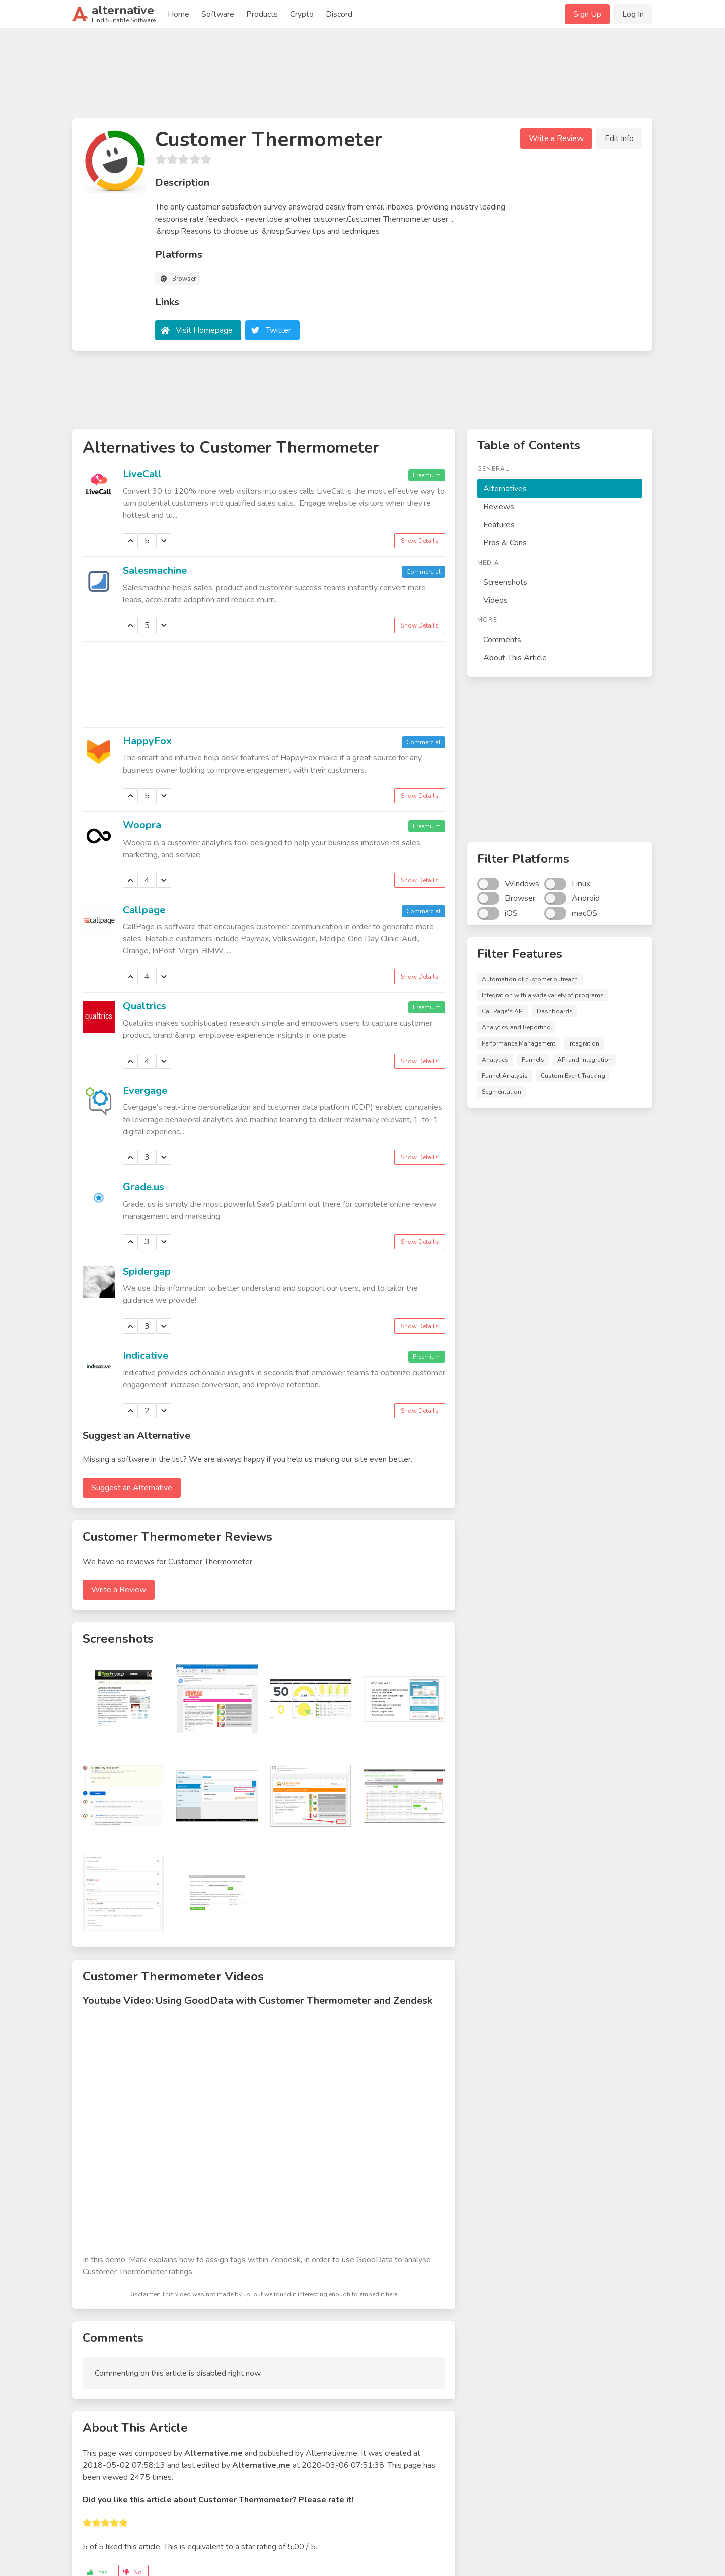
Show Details (420, 541)
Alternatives (505, 488)
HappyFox (147, 741)
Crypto (302, 14)
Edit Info (619, 138)
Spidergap (147, 1271)
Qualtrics (144, 1006)
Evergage (145, 1090)
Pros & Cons (505, 542)
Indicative (145, 1355)
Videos (495, 600)
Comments (502, 639)
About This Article (515, 657)
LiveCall (142, 474)
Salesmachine (155, 570)
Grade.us (143, 1187)
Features (499, 524)
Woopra (142, 825)
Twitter (278, 330)
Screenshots (505, 582)
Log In (633, 14)
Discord (339, 14)
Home (178, 14)
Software (217, 14)
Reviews (498, 506)
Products (262, 14)
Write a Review (556, 138)
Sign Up (587, 14)
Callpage (144, 910)
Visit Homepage (204, 330)
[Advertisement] (362, 77)
